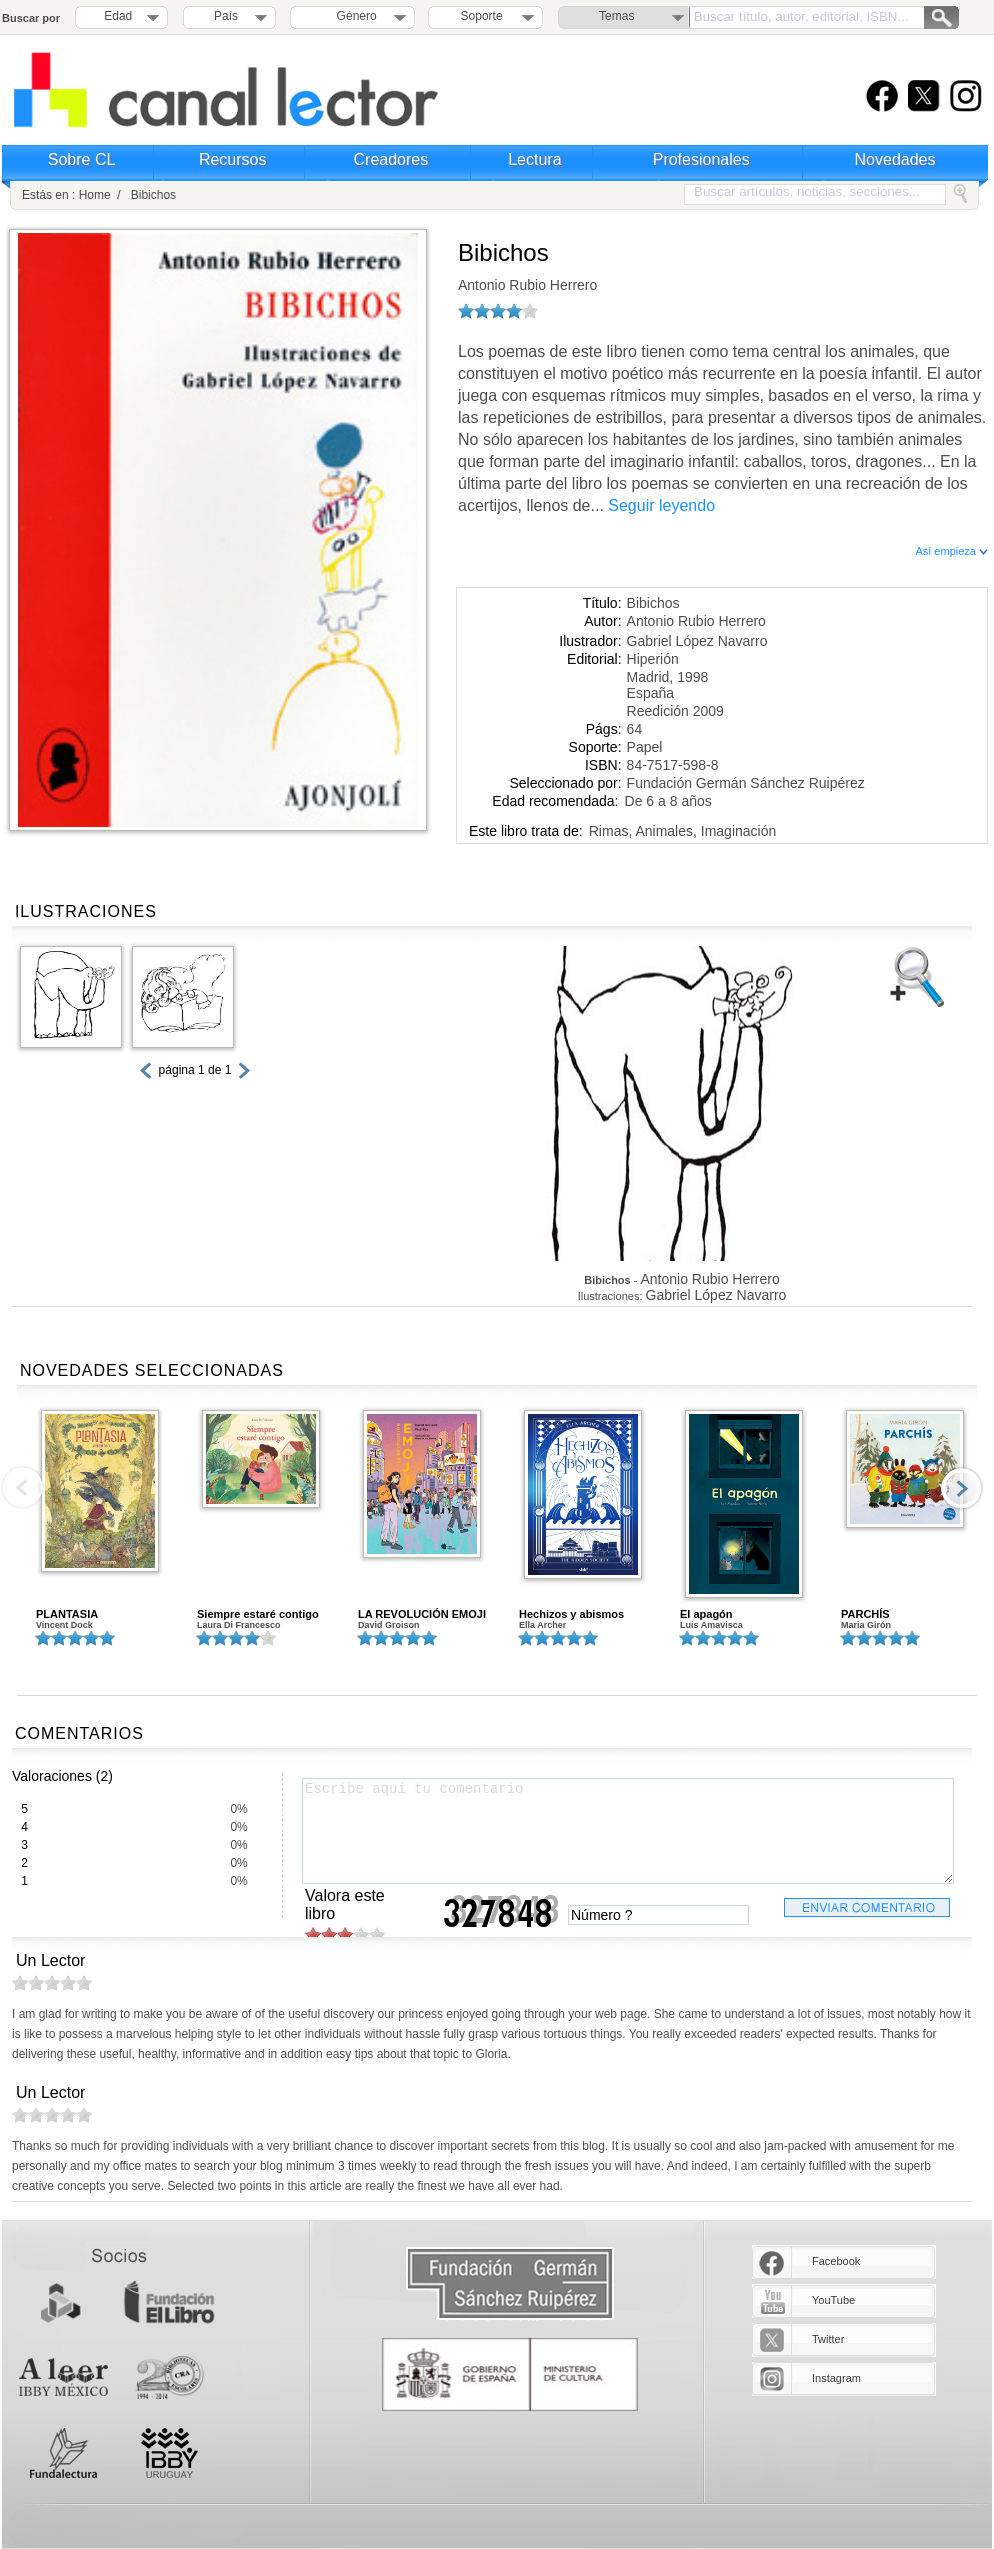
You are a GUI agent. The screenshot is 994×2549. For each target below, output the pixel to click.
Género (353, 16)
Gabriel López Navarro (697, 641)
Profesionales (701, 159)
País (226, 16)
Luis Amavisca (711, 1625)
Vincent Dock (64, 1625)
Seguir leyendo (661, 505)
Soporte (482, 16)
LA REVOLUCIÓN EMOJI (422, 1614)
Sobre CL (82, 159)
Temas (616, 16)
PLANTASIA (67, 1614)
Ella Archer (542, 1625)
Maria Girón (866, 1625)
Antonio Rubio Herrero (527, 285)
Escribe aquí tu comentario (628, 1831)
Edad (118, 16)
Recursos (233, 159)
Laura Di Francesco (239, 1625)
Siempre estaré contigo (258, 1614)
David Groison (389, 1625)
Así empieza (951, 551)
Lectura (534, 159)
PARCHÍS (865, 1614)
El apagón (706, 1614)
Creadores (391, 159)
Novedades (895, 159)
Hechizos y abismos (571, 1614)
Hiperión (653, 659)
